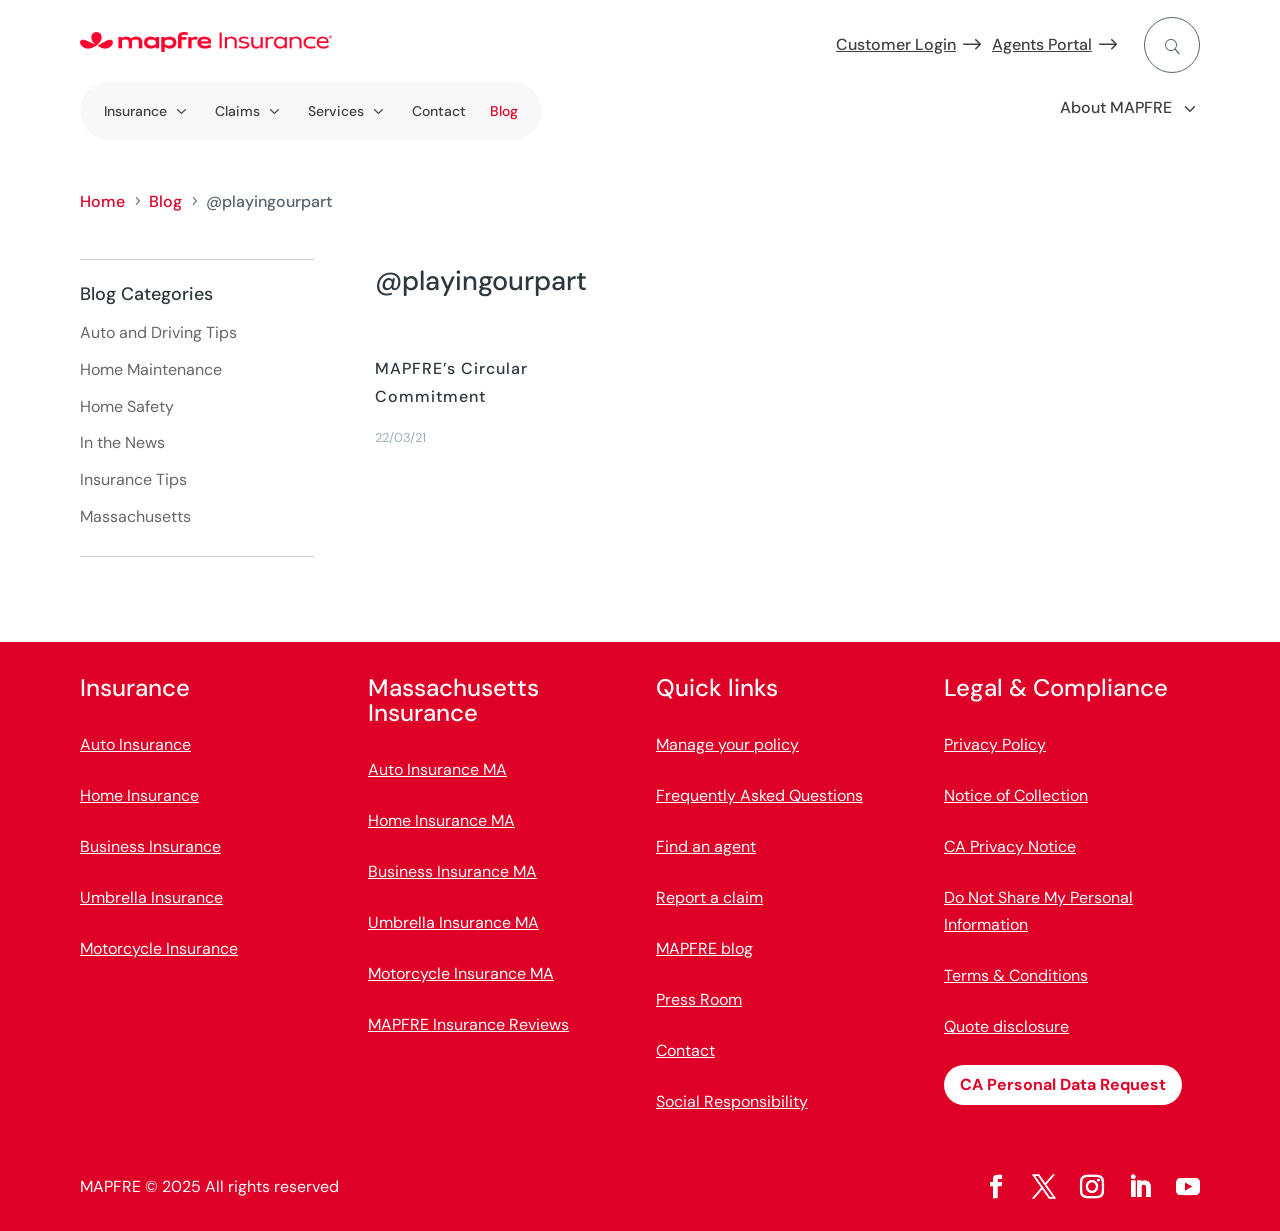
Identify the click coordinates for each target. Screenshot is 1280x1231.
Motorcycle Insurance (159, 948)
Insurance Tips (133, 479)
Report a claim (709, 897)
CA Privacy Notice (1010, 846)
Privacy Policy (995, 744)
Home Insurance (139, 795)
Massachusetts (135, 516)
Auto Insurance (135, 744)
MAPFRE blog (704, 948)
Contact (439, 111)
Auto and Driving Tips (158, 332)
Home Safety (127, 406)
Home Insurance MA (441, 820)
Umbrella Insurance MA (453, 922)
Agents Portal (1042, 44)
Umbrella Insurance (151, 897)
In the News (122, 442)
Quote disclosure (1006, 1026)
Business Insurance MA (452, 871)
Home (102, 201)
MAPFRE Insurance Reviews (468, 1024)
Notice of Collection (1016, 795)
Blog (504, 111)
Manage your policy (727, 744)
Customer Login (896, 44)
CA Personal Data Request (1063, 1084)
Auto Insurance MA (437, 769)
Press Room (699, 999)
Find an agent (706, 846)
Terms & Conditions (1016, 975)
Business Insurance (150, 846)
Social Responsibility (732, 1101)
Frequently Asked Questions (759, 795)
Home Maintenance (151, 369)
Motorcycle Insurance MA (461, 973)
